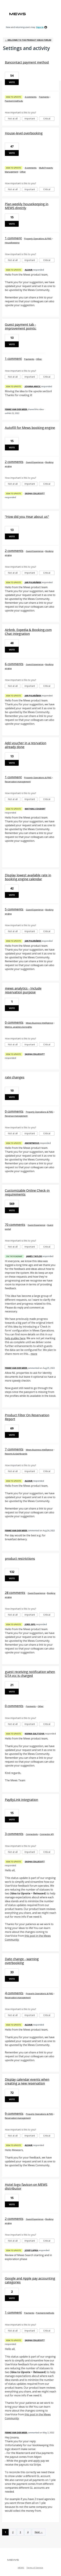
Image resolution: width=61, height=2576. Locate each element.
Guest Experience (34, 462)
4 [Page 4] (27, 2532)
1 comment (13, 238)
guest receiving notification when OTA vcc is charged (30, 1674)
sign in (40, 27)
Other (23, 171)
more (34, 1353)
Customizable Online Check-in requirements (27, 1192)
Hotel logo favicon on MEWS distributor (26, 2186)
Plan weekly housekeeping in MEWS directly (26, 206)
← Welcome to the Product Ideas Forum (28, 39)
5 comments (14, 909)
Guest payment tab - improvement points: (20, 326)
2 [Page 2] (13, 2532)
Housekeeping (12, 242)
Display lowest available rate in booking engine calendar (28, 877)
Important (30, 119)
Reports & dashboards (16, 1453)
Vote (12, 82)
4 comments (31, 96)
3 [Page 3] (20, 2532)
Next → (39, 2532)
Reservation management (18, 781)
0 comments (14, 1022)
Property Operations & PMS (37, 238)
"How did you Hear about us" (27, 516)
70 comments (15, 1224)
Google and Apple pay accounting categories (30, 2280)
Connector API (47, 1834)
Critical (48, 119)
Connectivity (32, 1834)
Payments (44, 96)
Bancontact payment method (27, 62)
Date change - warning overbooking (22, 1961)
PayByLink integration (21, 1799)
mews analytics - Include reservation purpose (23, 990)
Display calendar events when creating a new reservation (27, 2081)
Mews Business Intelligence (39, 1022)
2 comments (14, 462)
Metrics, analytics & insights (18, 1026)
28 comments (15, 1592)
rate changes (14, 1077)
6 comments (14, 664)
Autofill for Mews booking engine (30, 427)
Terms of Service (35, 2567)
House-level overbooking (24, 133)
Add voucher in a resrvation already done (25, 745)
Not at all (14, 119)
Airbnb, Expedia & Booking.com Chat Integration (28, 632)
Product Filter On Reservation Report (27, 1417)
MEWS (21, 2567)
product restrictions (20, 1558)
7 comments (14, 1449)
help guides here (15, 1338)
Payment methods (14, 100)
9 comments (14, 2113)
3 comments (14, 1834)
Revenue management (16, 1115)
